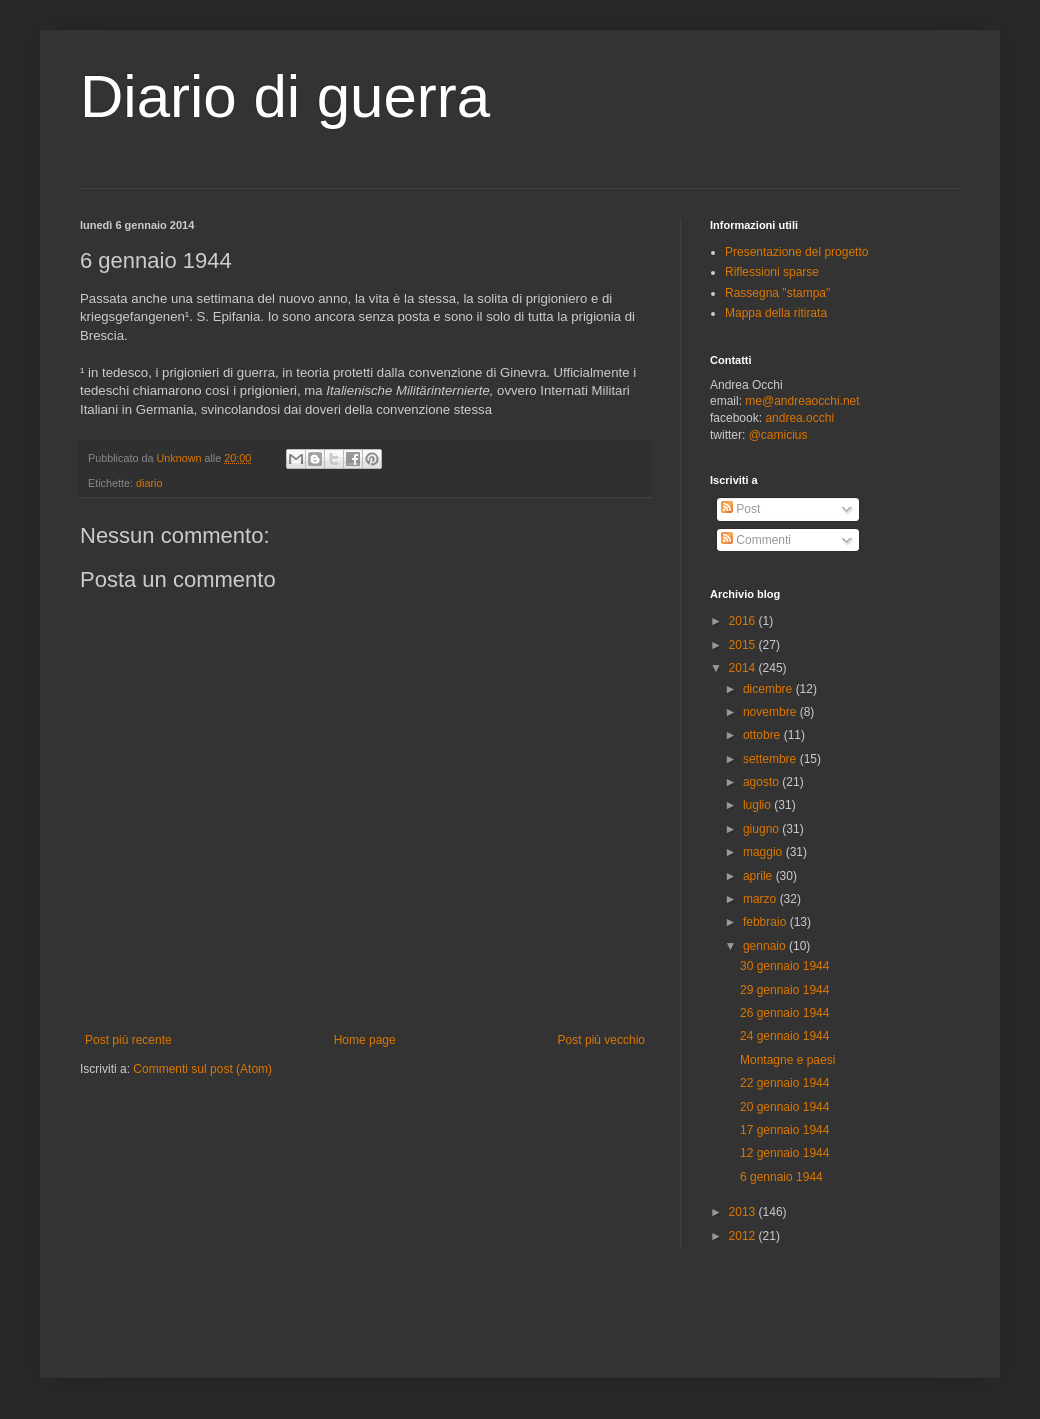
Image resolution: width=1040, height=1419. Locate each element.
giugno (762, 829)
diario (149, 483)
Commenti (756, 540)
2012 (744, 1236)
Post (740, 509)
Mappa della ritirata (776, 313)
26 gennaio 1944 (784, 1013)
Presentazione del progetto (796, 252)
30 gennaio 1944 (784, 966)
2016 (744, 621)
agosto (762, 782)
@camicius (778, 435)
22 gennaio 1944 (784, 1083)
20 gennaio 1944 (784, 1107)
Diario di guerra (285, 96)
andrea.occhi (799, 418)
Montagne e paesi (787, 1060)
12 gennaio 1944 (784, 1153)
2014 (744, 668)
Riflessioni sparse (772, 272)
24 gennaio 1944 (784, 1036)
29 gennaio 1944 (784, 990)
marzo (761, 899)
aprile (759, 876)
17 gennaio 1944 (784, 1130)
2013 (744, 1212)
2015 (744, 645)
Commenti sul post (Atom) (202, 1069)
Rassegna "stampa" (777, 293)
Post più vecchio (601, 1040)
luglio (758, 805)
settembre (771, 759)
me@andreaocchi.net (802, 401)
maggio (764, 852)
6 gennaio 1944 (781, 1177)
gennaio (766, 946)
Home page (365, 1040)
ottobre (763, 735)
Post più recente (128, 1040)
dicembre (769, 689)
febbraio (766, 922)
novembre (771, 712)
